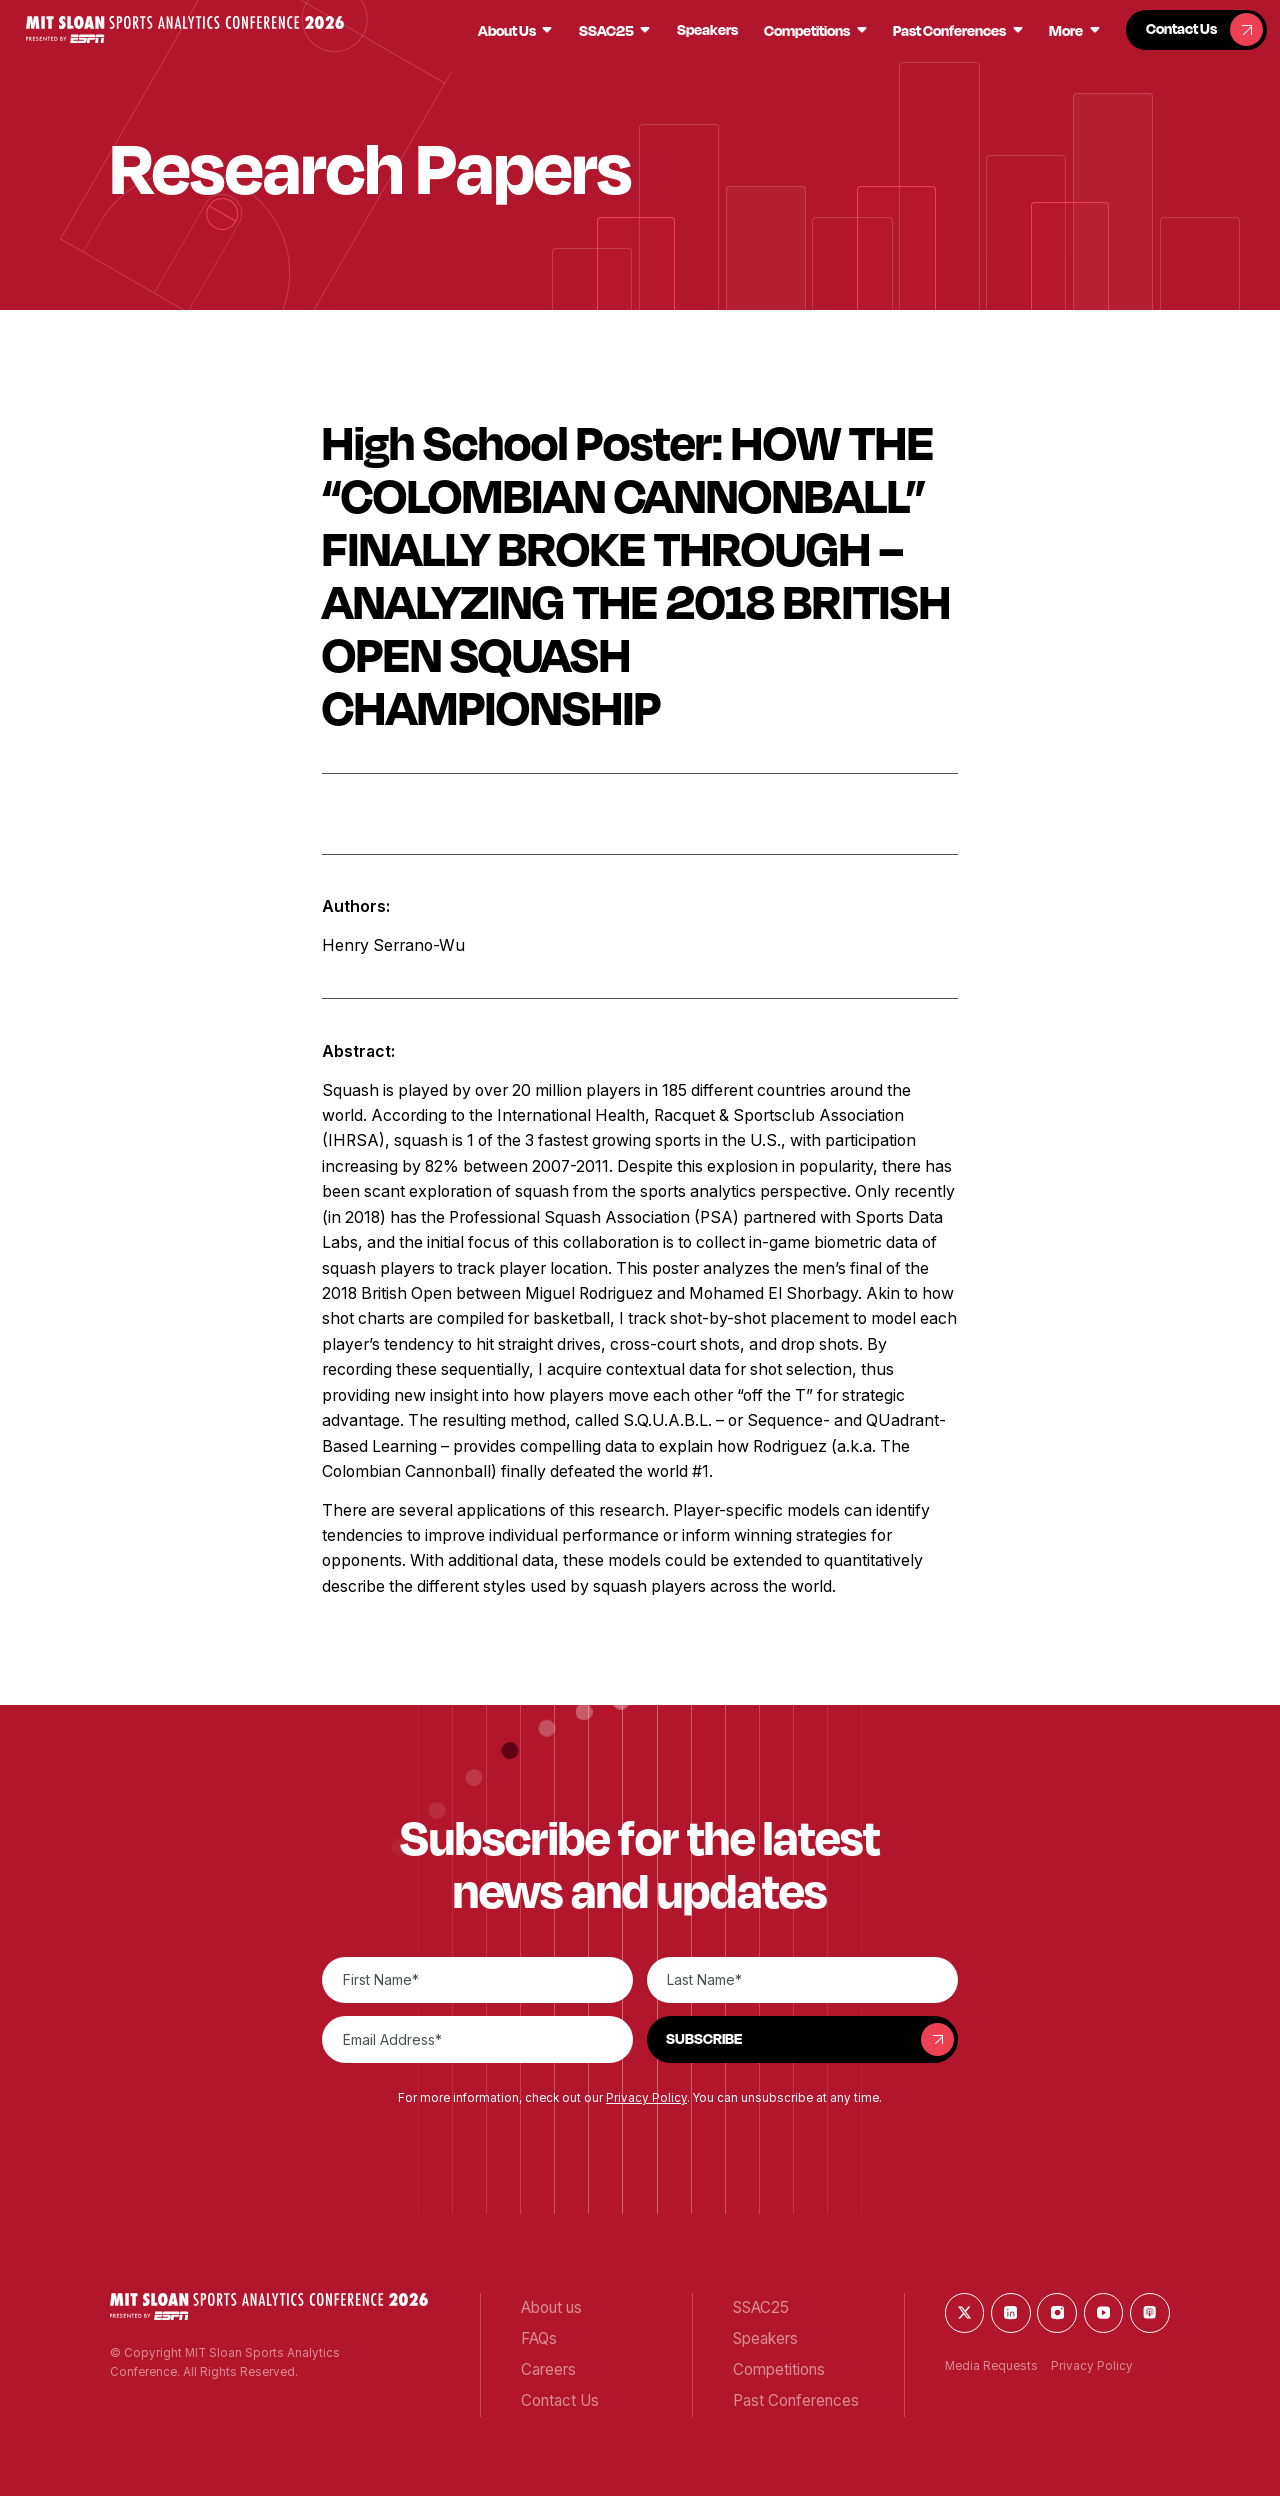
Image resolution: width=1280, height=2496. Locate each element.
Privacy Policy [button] (646, 2098)
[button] (185, 29)
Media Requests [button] (991, 2366)
